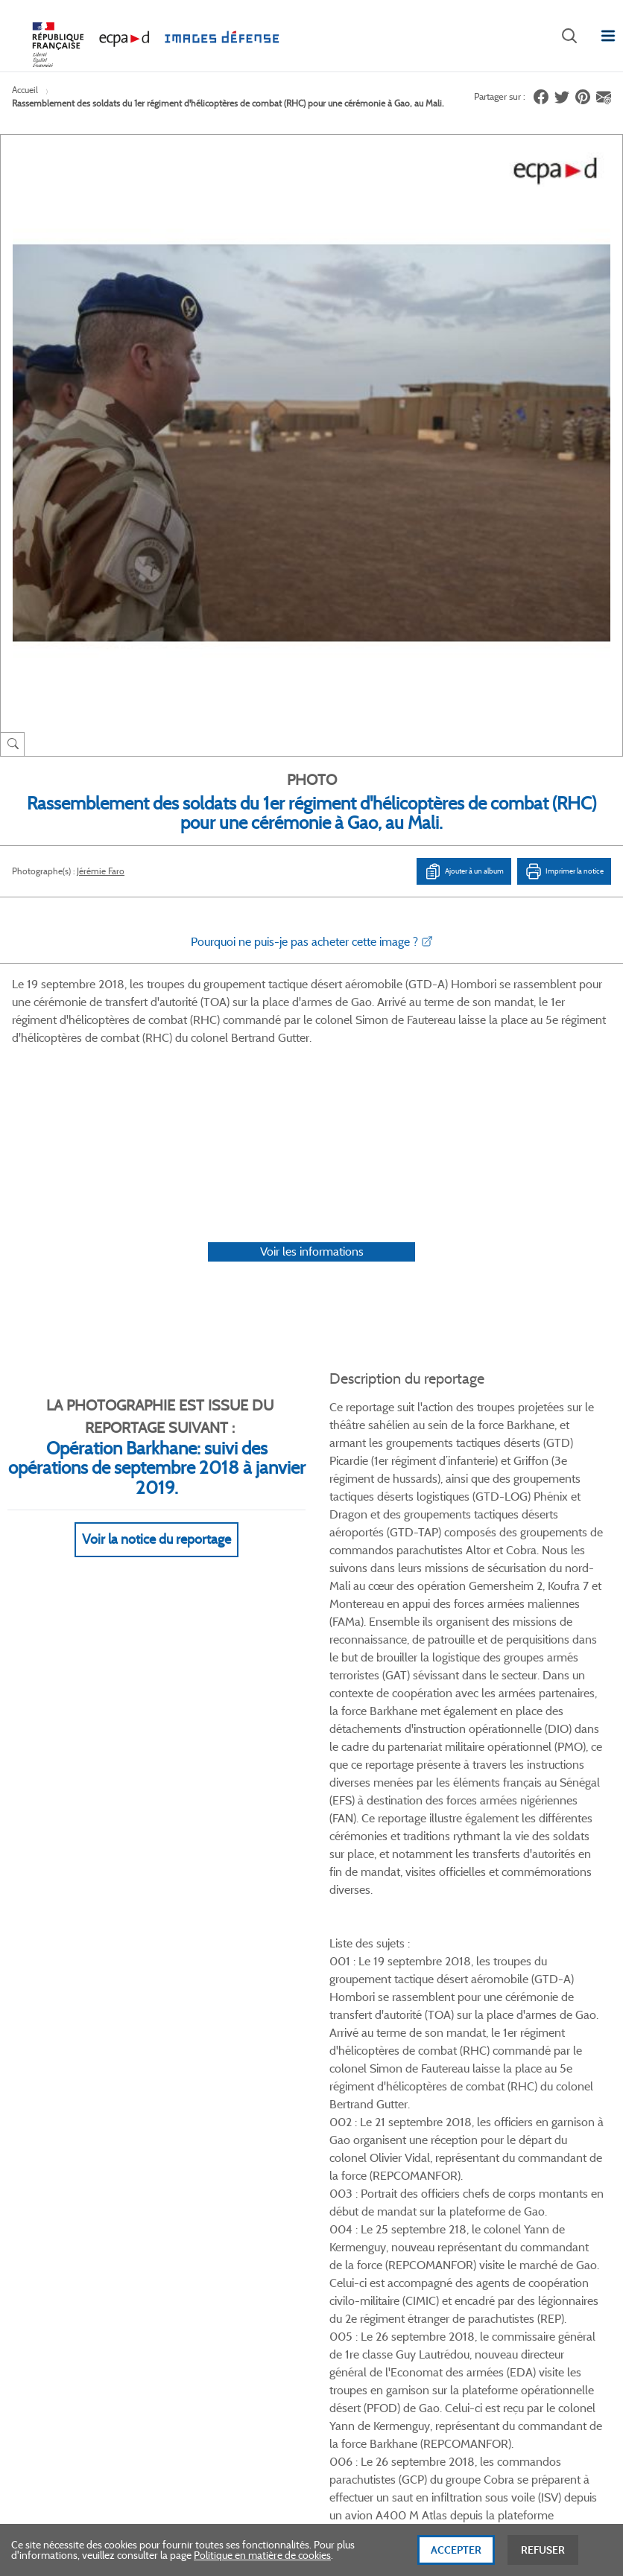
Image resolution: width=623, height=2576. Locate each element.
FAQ (176, 1956)
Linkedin (550, 1858)
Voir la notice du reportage (156, 1368)
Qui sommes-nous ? (66, 1956)
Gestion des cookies (353, 2056)
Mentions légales (347, 2031)
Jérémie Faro (100, 871)
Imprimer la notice (564, 871)
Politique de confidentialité (369, 2006)
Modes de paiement (210, 2006)
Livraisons (188, 1981)
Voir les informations (312, 1080)
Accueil (25, 89)
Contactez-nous (490, 2031)
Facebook (476, 1858)
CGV (320, 1956)
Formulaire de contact (79, 2268)
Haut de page (523, 2310)
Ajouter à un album (464, 871)
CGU (320, 1981)
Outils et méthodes (208, 2031)
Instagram (587, 1858)
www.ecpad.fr (52, 2006)
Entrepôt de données (501, 2006)
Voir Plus (466, 1488)
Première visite (486, 1981)
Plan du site (493, 2413)
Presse (468, 2056)
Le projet (473, 1956)
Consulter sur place (64, 1981)
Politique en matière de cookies (262, 2559)
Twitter (513, 1858)
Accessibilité (193, 2056)
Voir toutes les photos (555, 1779)
